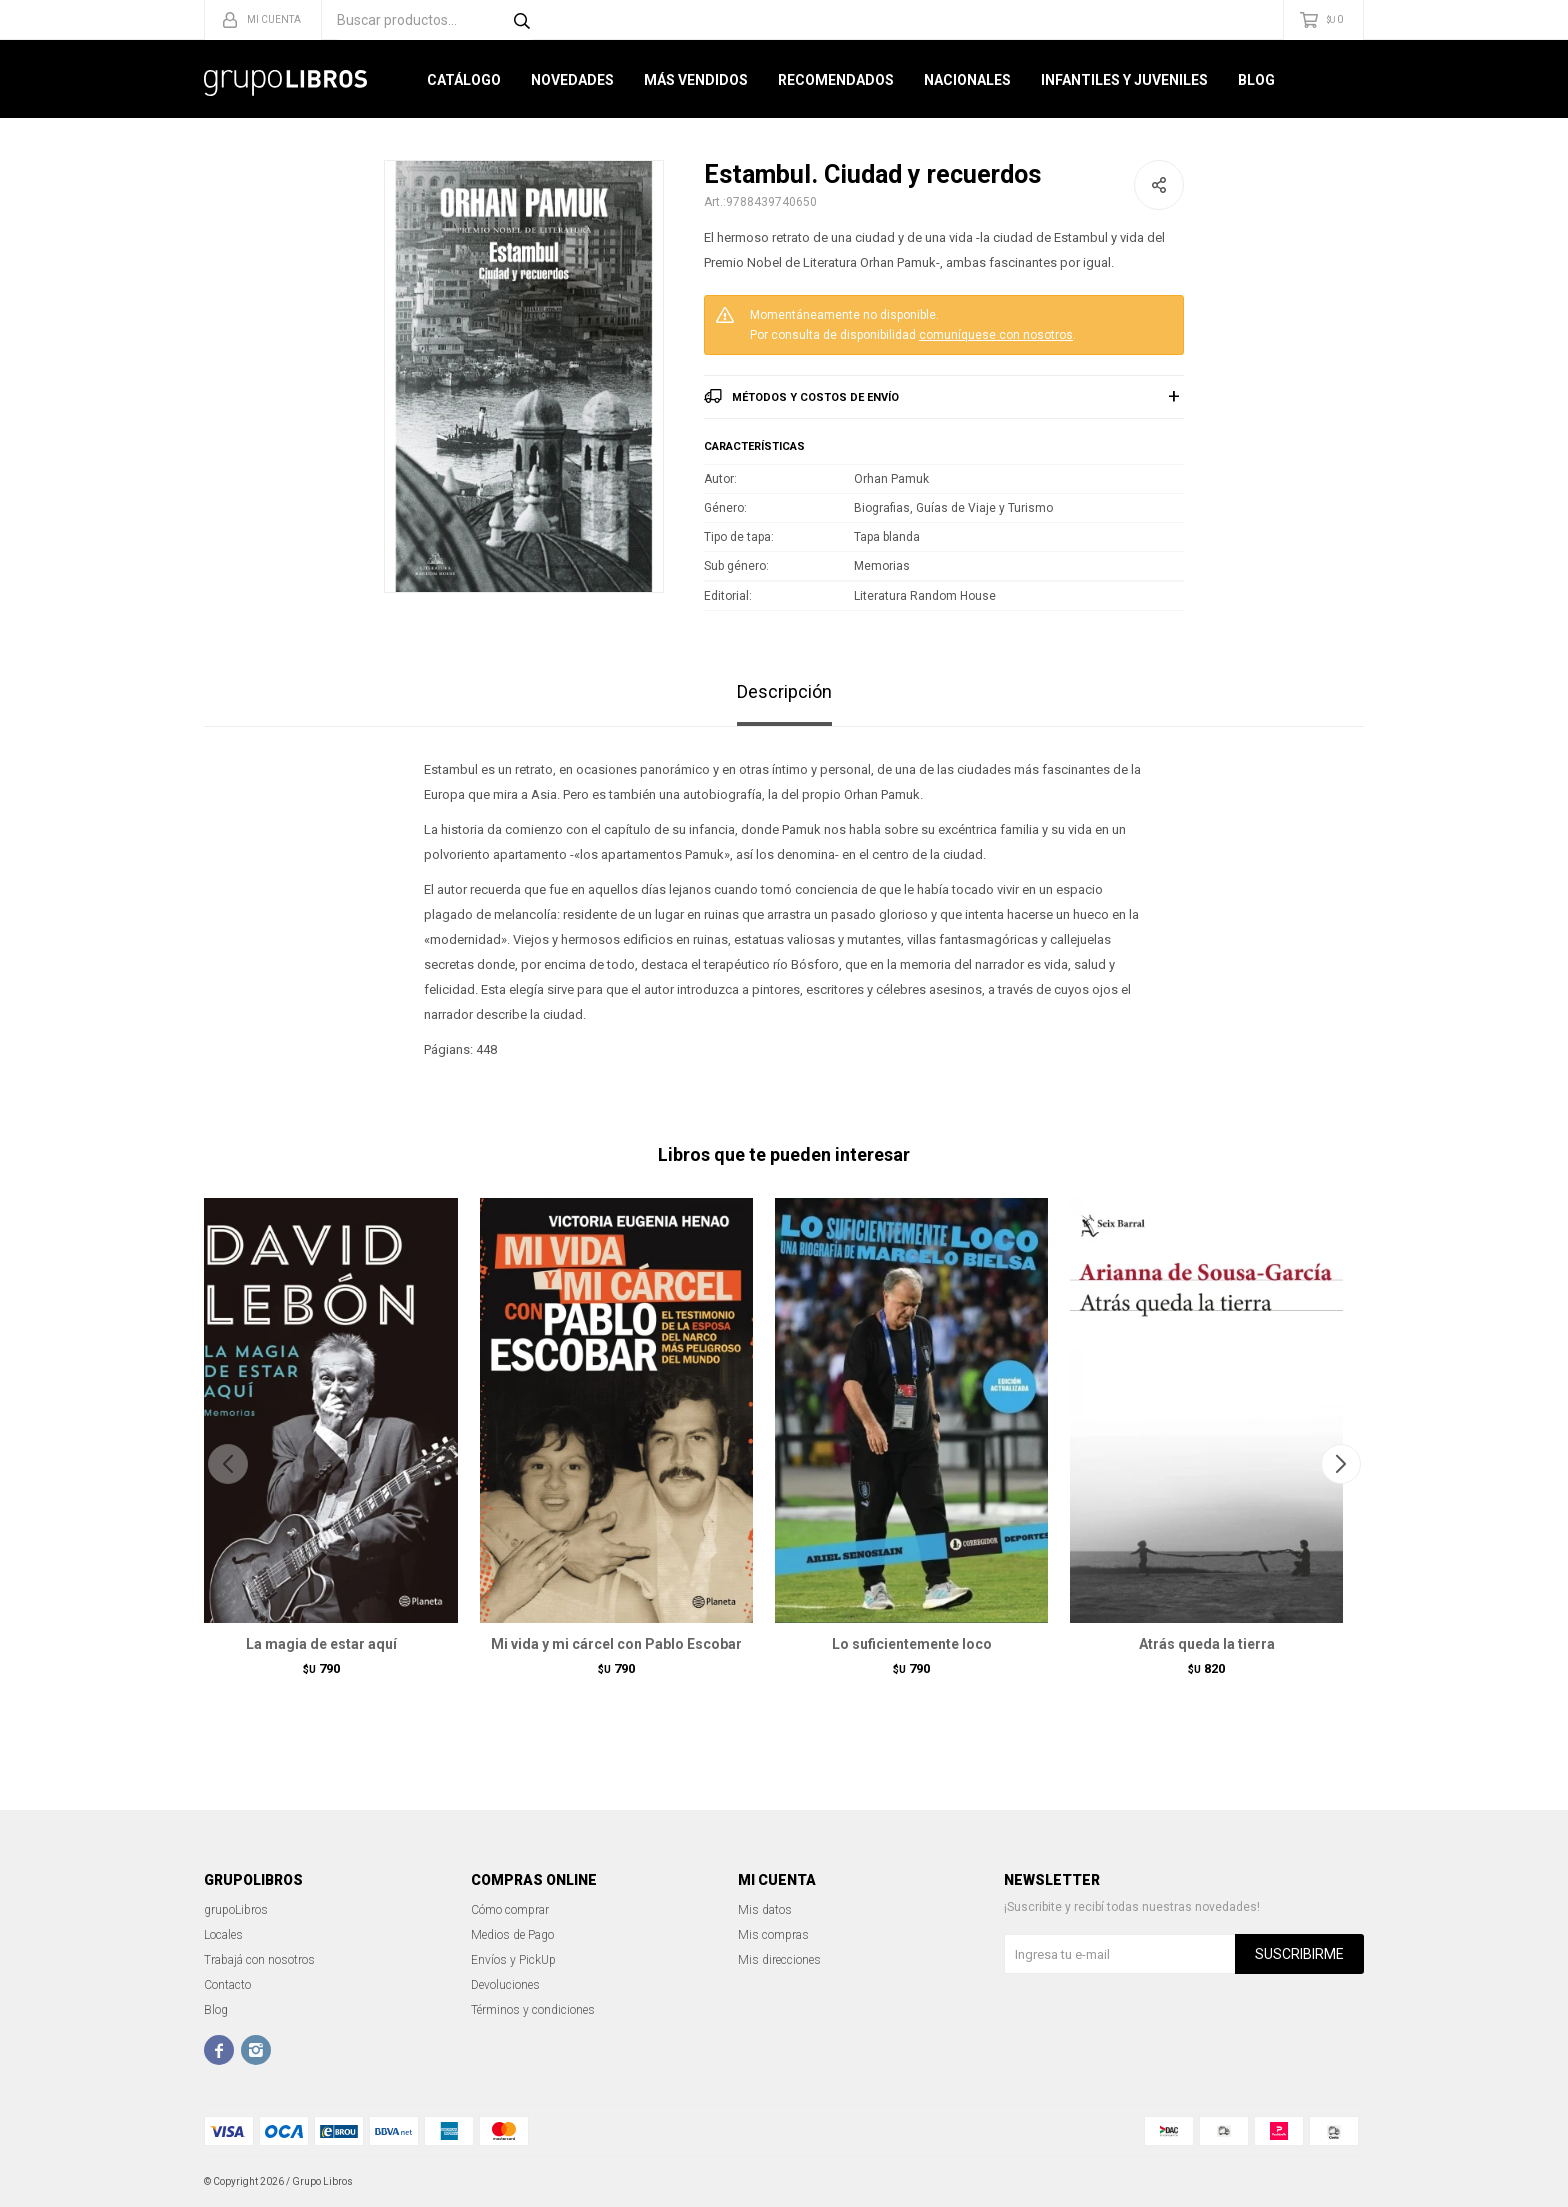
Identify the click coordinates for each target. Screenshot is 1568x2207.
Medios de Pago (512, 1935)
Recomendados (836, 80)
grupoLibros (236, 1910)
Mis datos (765, 1910)
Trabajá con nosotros (259, 1960)
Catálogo (464, 80)
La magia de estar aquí (321, 1644)
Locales (223, 1935)
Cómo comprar (510, 1910)
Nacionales (967, 80)
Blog (1256, 80)
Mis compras (773, 1935)
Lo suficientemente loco (912, 1644)
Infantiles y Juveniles (1124, 80)
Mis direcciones (779, 1960)
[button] (1340, 1464)
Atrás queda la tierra (1207, 1644)
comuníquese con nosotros (996, 335)
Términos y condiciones (533, 2010)
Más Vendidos (696, 80)
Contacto (227, 1985)
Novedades (572, 80)
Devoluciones (505, 1985)
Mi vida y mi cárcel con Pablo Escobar (616, 1644)
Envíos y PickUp (513, 1960)
